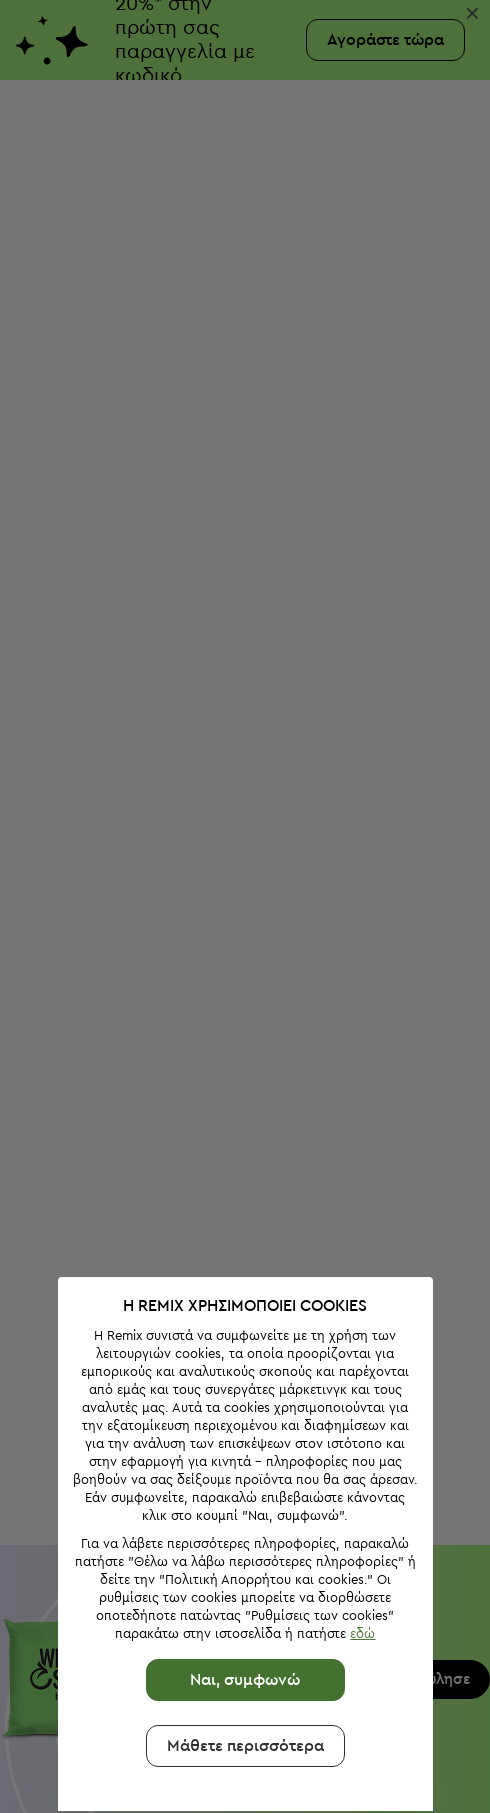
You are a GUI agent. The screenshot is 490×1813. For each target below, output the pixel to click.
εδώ (356, 1517)
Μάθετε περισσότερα (239, 1630)
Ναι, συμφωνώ (239, 1564)
